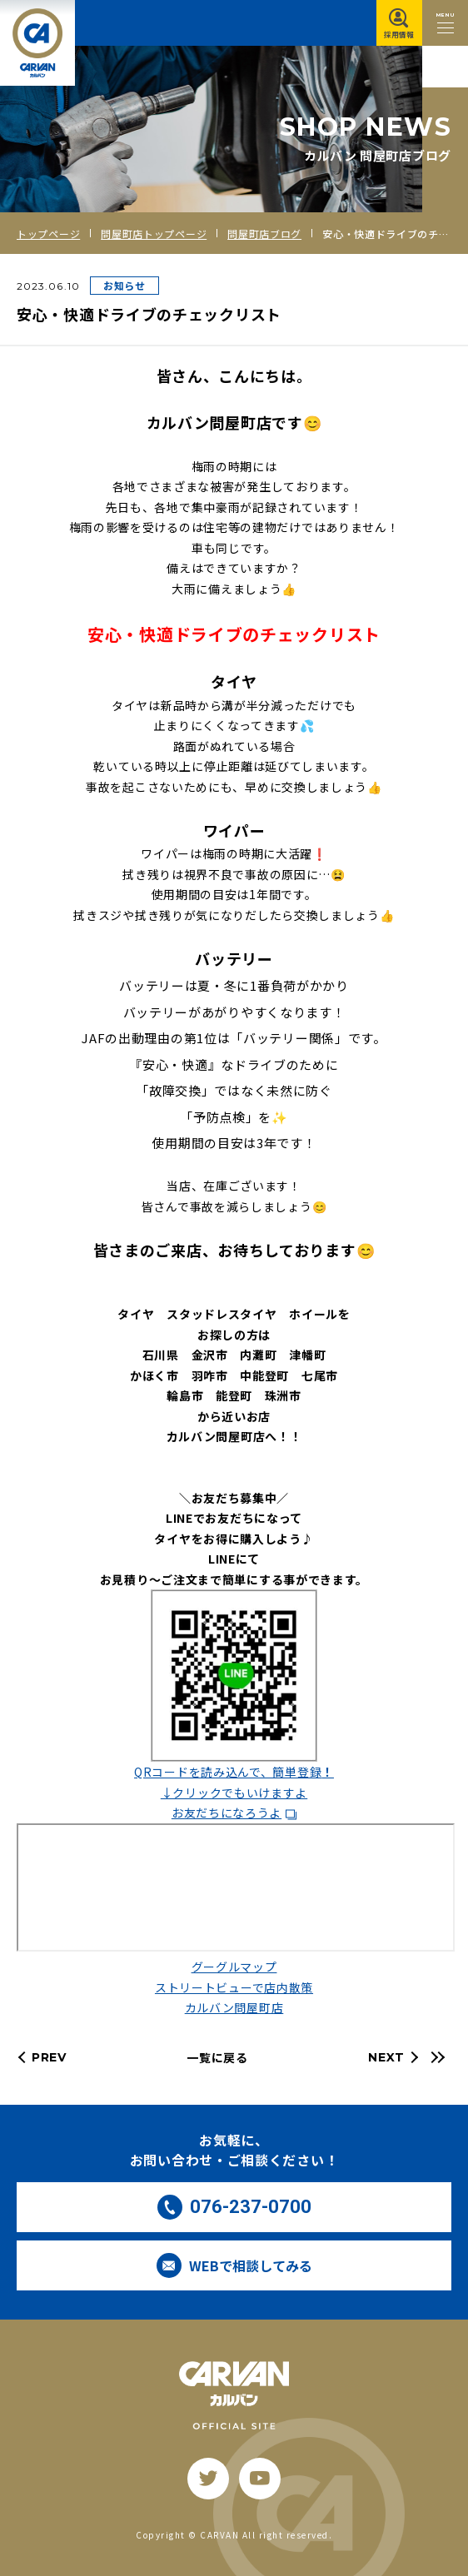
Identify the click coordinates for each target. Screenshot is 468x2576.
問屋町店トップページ (154, 233)
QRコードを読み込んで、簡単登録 (234, 1771)
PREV (49, 2057)
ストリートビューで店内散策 (234, 1987)
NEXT (386, 2057)
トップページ (48, 233)
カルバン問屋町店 (234, 2007)
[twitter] (208, 2478)
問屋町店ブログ (264, 233)
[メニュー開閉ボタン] (445, 23)
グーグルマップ (234, 1966)
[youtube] (260, 2478)
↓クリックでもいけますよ (234, 1792)
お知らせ (124, 285)
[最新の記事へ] (435, 2057)
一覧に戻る (217, 2057)
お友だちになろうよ (226, 1812)
